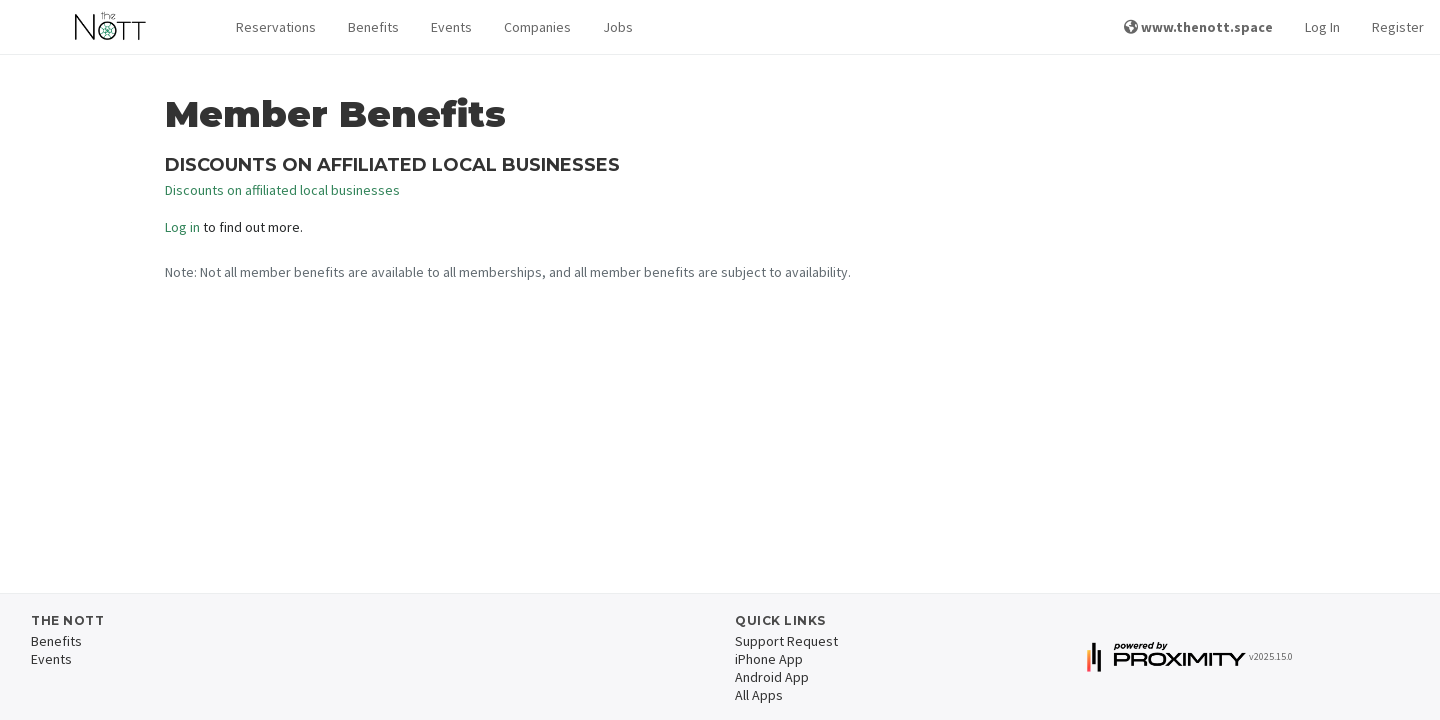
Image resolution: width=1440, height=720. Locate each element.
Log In (1322, 27)
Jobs (618, 27)
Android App (772, 677)
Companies (537, 27)
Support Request (786, 641)
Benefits (373, 27)
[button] (276, 27)
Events (451, 27)
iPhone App (769, 659)
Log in (182, 227)
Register (1398, 27)
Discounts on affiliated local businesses (282, 190)
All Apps (759, 695)
